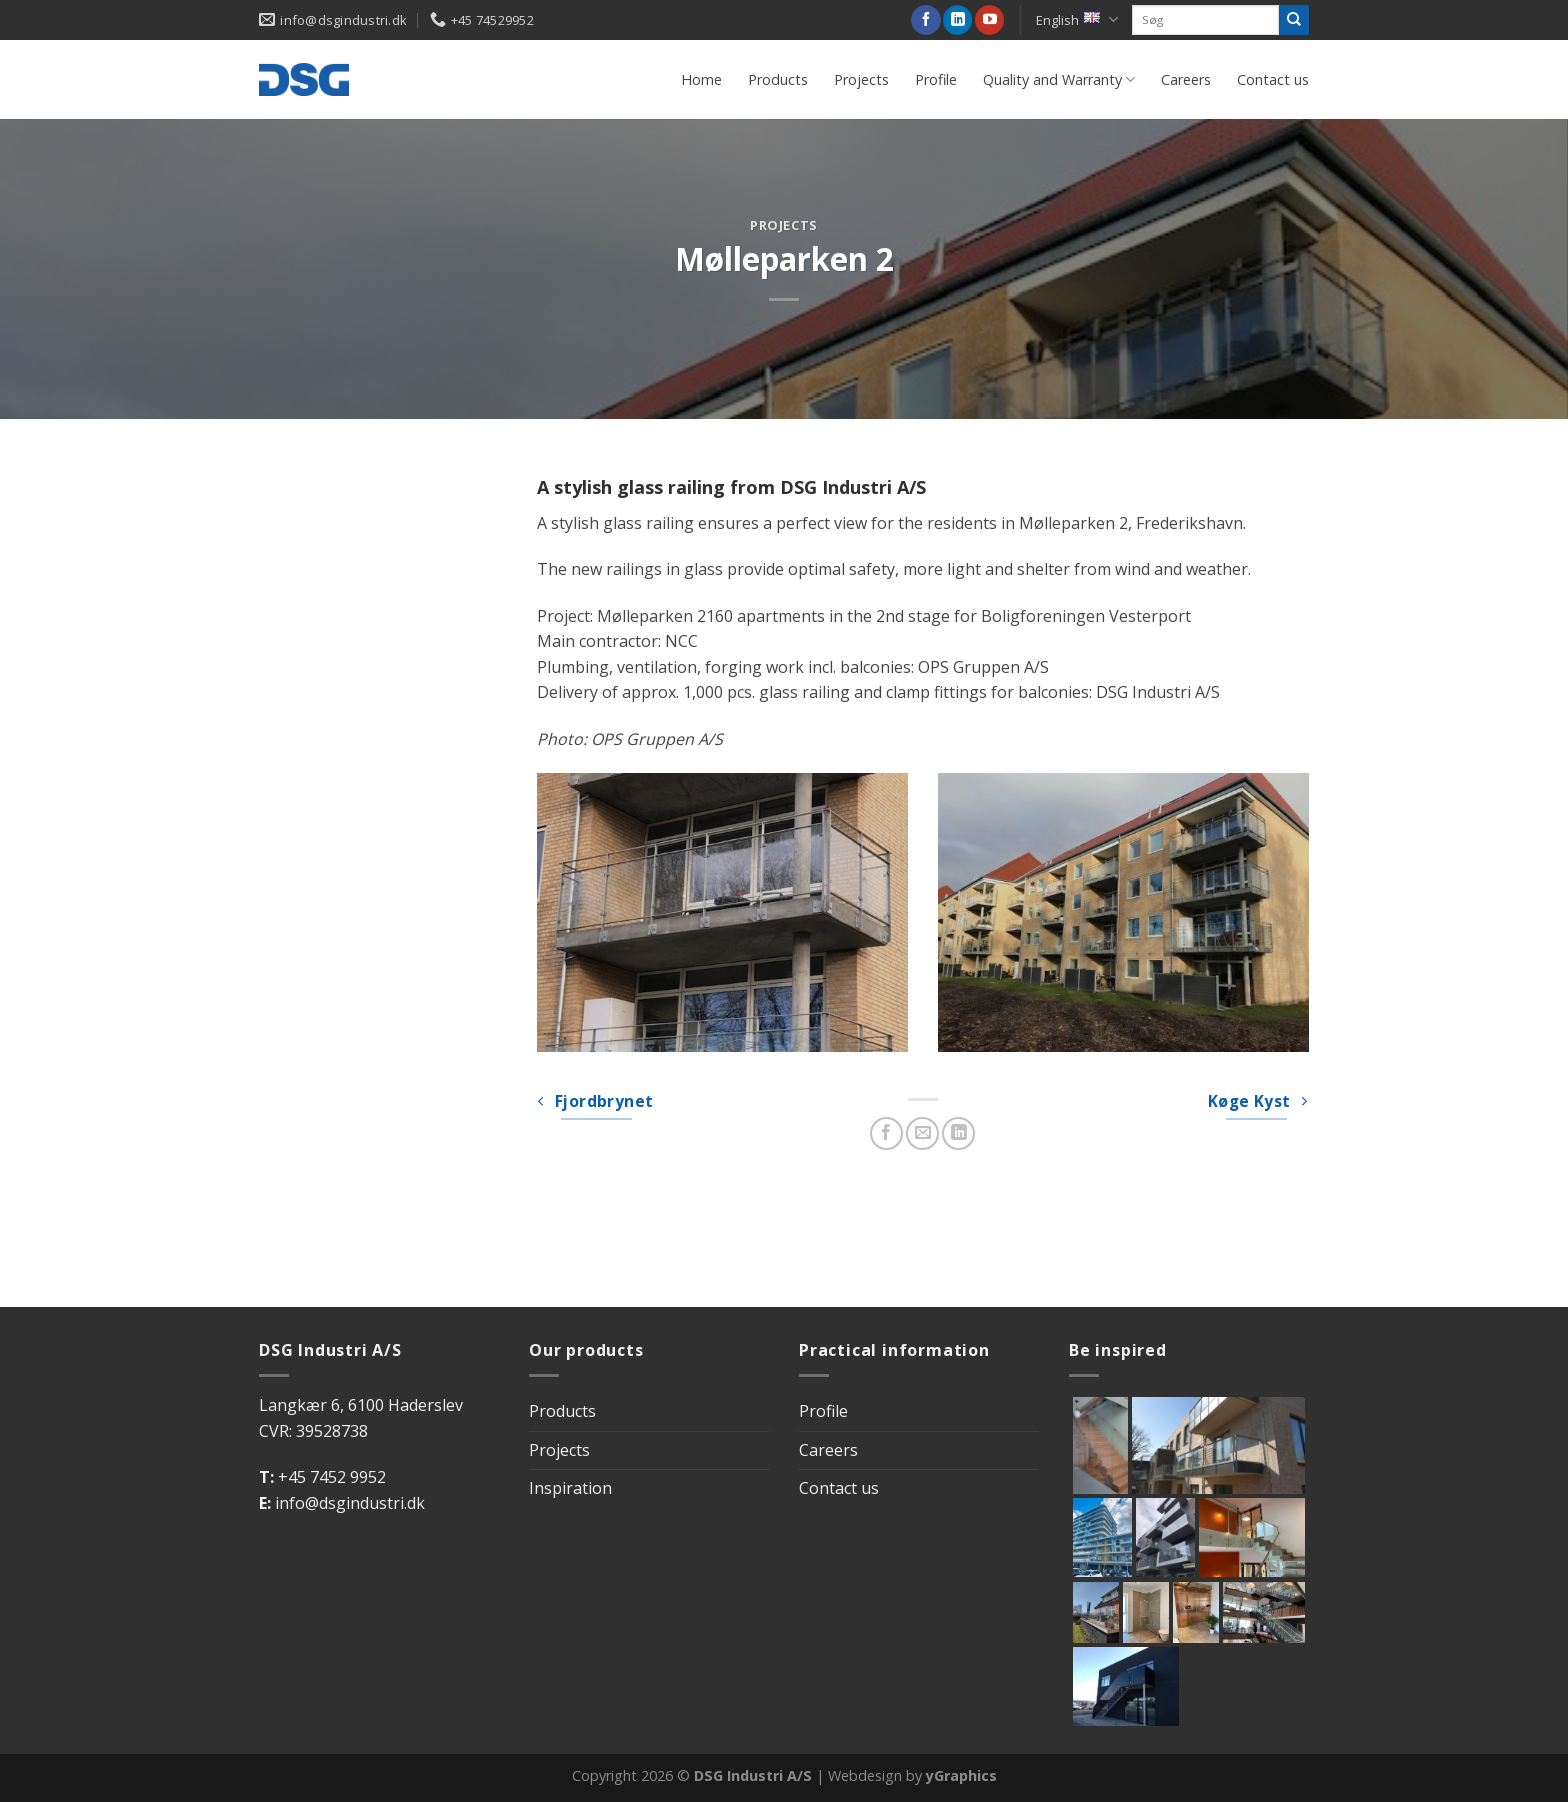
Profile (936, 79)
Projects (861, 79)
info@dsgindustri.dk (350, 1503)
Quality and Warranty (1059, 80)
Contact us (1273, 79)
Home (701, 79)
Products (778, 79)
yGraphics (961, 1775)
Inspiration (570, 1488)
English (1077, 19)
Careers (1186, 79)
